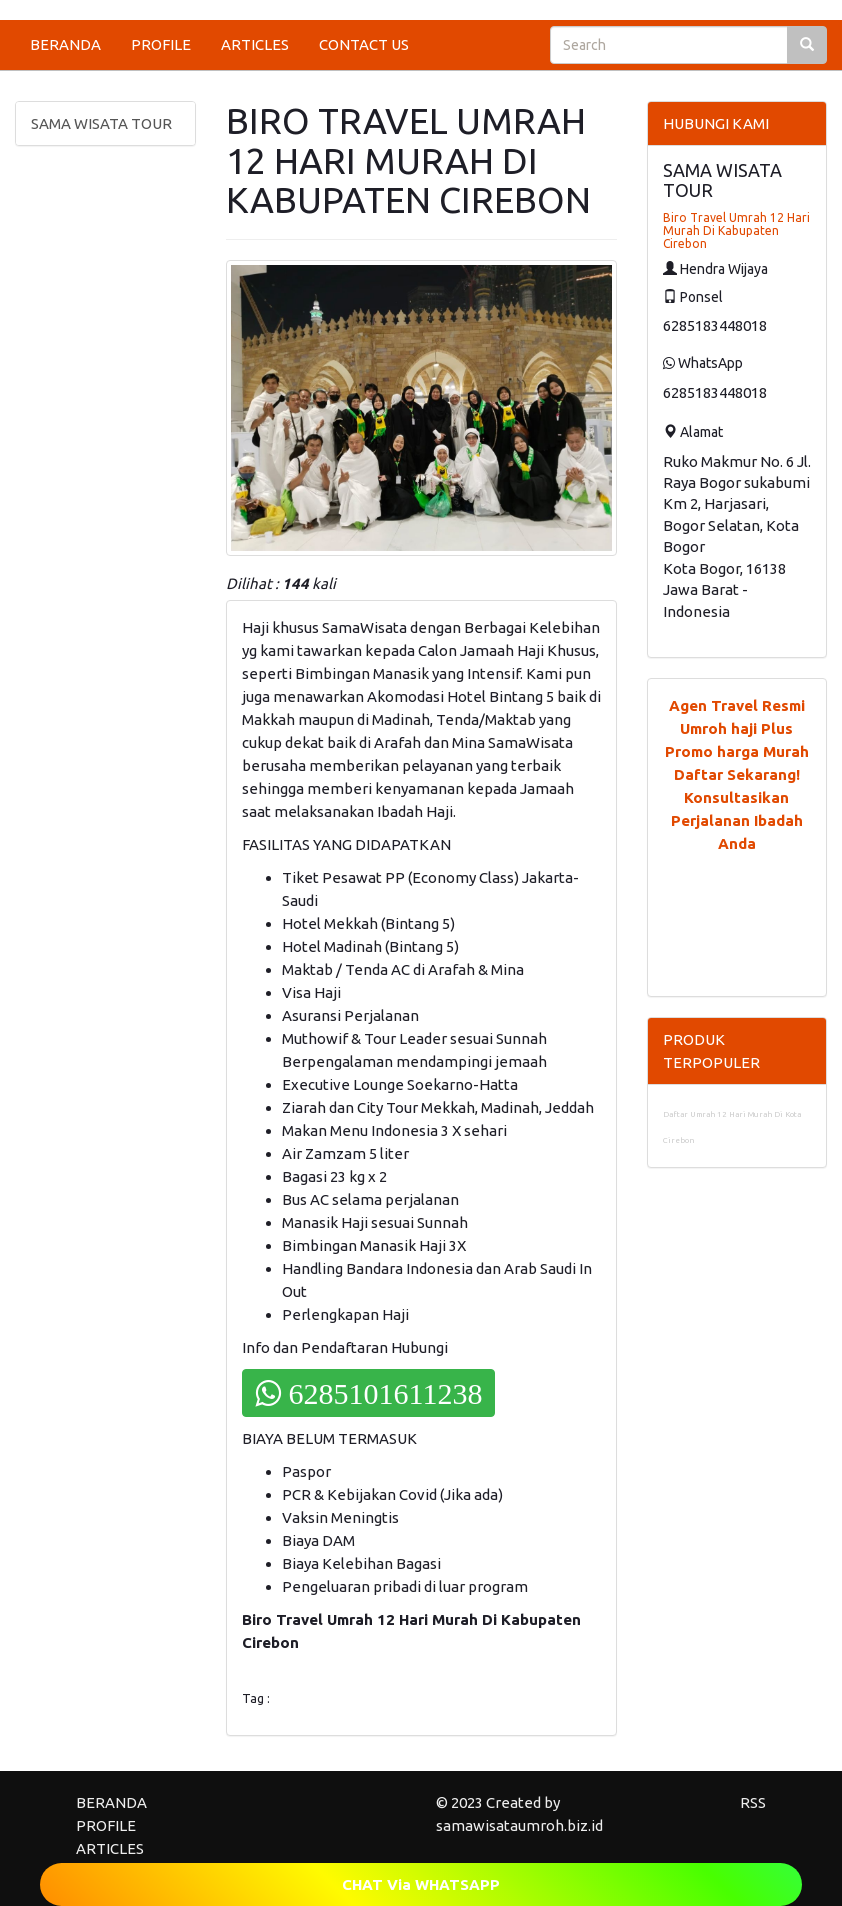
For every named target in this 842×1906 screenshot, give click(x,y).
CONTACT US (364, 44)
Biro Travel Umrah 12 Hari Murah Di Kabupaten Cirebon (736, 230)
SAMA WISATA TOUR (101, 123)
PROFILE (161, 44)
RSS (753, 1802)
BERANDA (65, 44)
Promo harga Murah (737, 751)
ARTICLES (255, 44)
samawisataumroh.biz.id (519, 1825)
